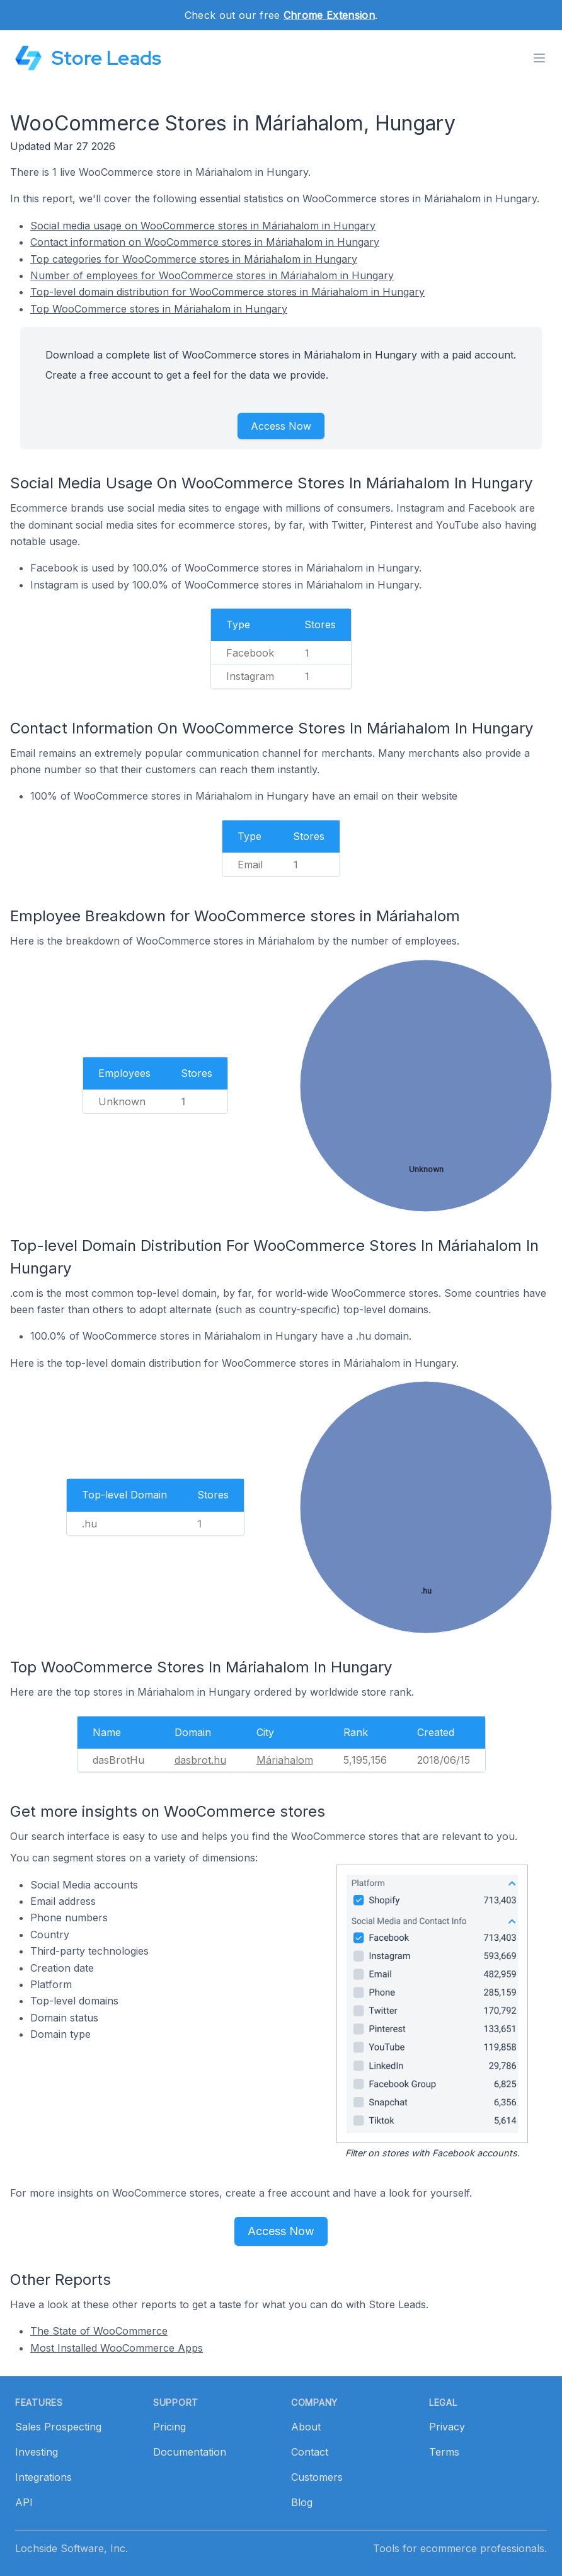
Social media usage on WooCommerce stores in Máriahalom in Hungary (203, 225)
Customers (317, 2477)
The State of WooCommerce (99, 2331)
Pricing (169, 2426)
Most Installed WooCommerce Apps (116, 2348)
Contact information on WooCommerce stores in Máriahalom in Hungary (204, 242)
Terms (444, 2452)
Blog (302, 2502)
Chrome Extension (329, 15)
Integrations (43, 2477)
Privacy (447, 2426)
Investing (36, 2452)
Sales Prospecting (58, 2426)
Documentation (189, 2452)
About (306, 2426)
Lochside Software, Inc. (71, 2548)
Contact (309, 2452)
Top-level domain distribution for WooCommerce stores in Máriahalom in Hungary (227, 291)
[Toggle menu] (539, 58)
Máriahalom (284, 1760)
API (24, 2502)
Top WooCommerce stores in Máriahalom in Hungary (158, 308)
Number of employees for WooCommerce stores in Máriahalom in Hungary (212, 275)
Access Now (281, 426)
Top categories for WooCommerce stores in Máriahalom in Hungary (193, 259)
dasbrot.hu (200, 1760)
